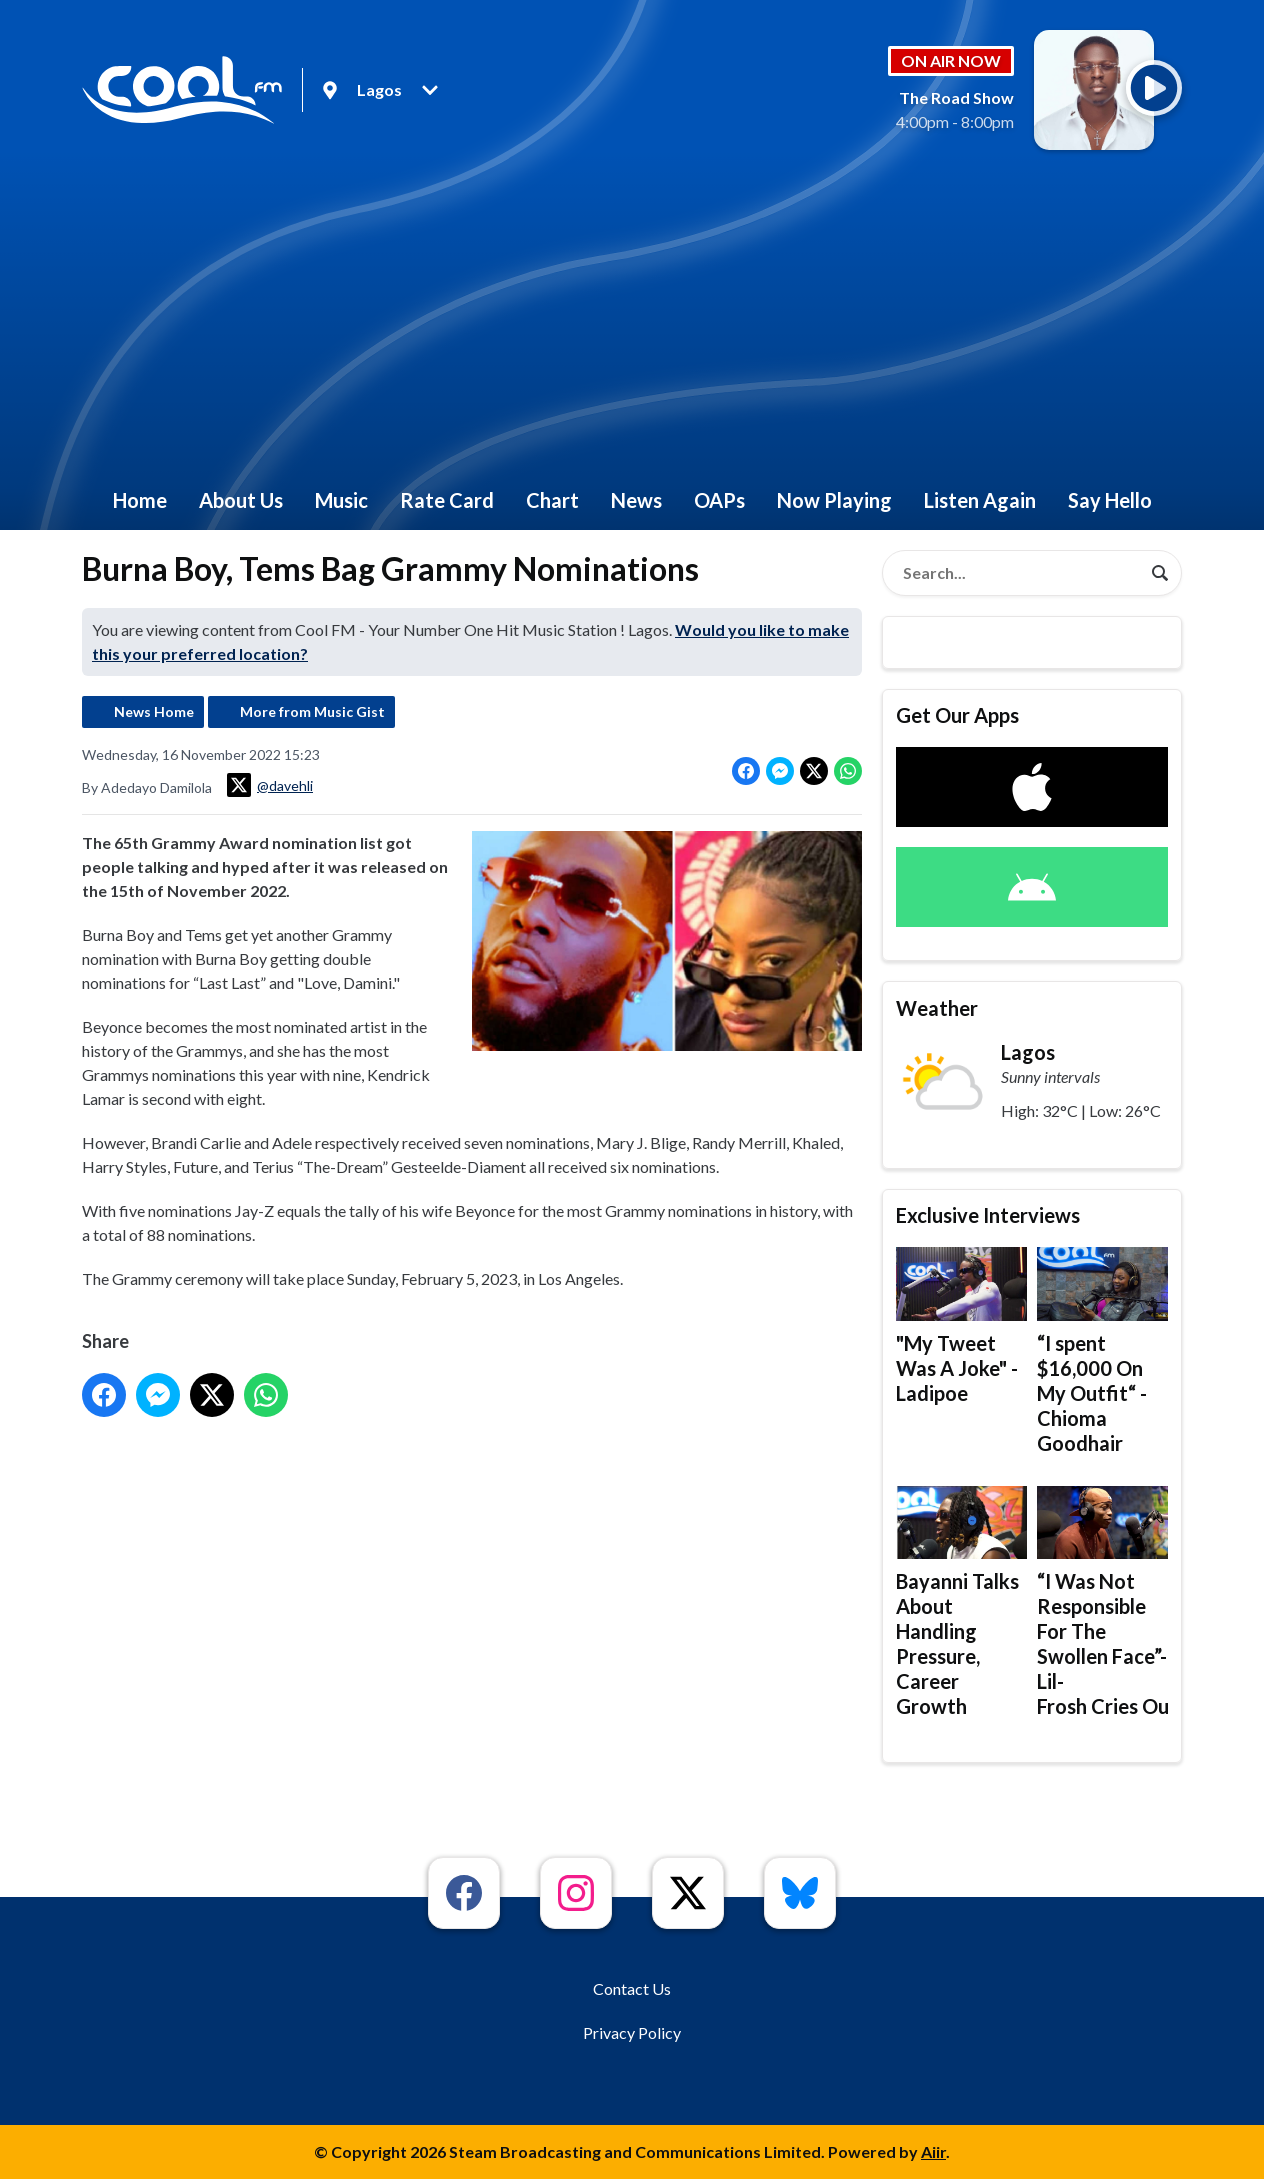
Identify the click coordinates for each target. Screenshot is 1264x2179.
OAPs (719, 500)
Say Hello (1110, 500)
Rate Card (447, 500)
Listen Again (980, 500)
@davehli (270, 785)
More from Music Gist (312, 711)
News (636, 500)
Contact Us (632, 1988)
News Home (154, 711)
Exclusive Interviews (988, 1215)
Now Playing (834, 500)
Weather (937, 1008)
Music (341, 500)
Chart (552, 500)
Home (140, 500)
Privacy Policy (632, 2032)
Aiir (933, 2151)
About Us (241, 500)
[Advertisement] (632, 320)
